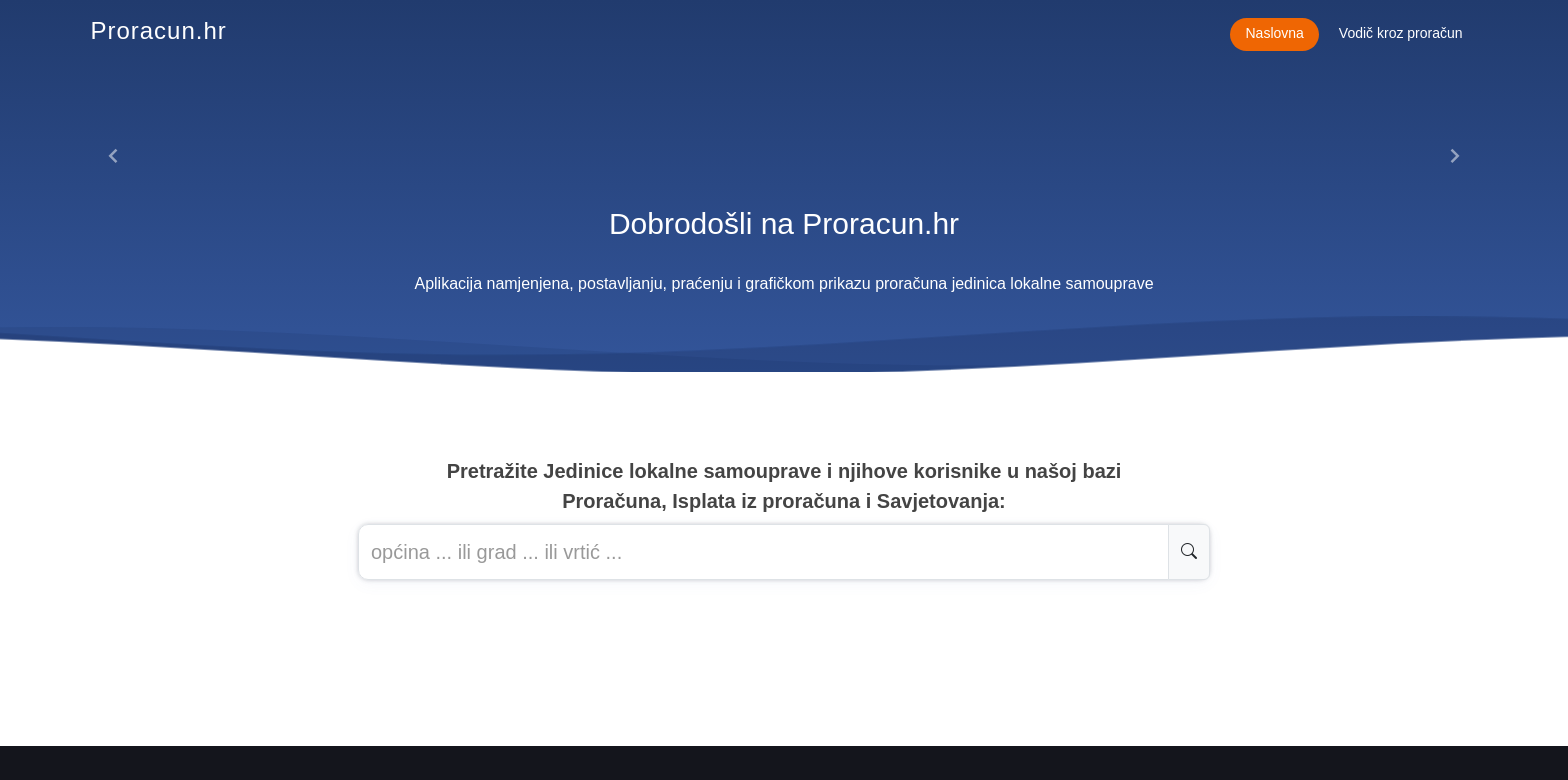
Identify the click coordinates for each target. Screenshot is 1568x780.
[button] (113, 156)
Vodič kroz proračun (1401, 33)
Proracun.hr (158, 30)
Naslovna (1274, 33)
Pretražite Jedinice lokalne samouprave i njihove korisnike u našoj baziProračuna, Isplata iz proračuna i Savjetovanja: (784, 486)
